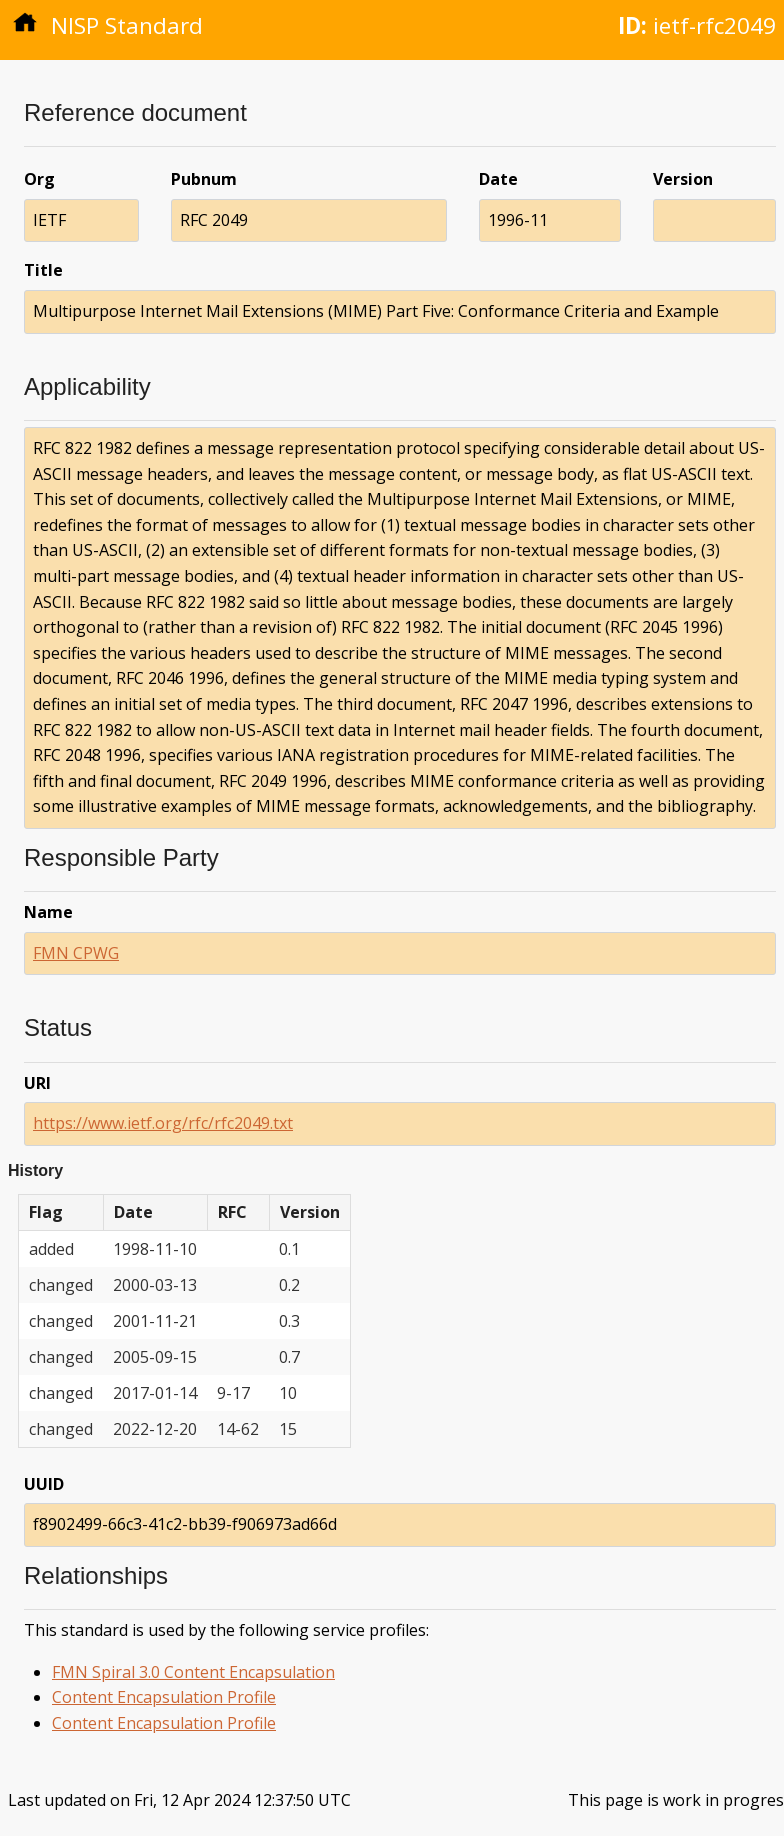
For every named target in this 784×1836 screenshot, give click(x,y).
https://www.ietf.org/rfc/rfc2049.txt (163, 1123)
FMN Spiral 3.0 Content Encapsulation (193, 1672)
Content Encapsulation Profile (164, 1697)
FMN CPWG (76, 953)
